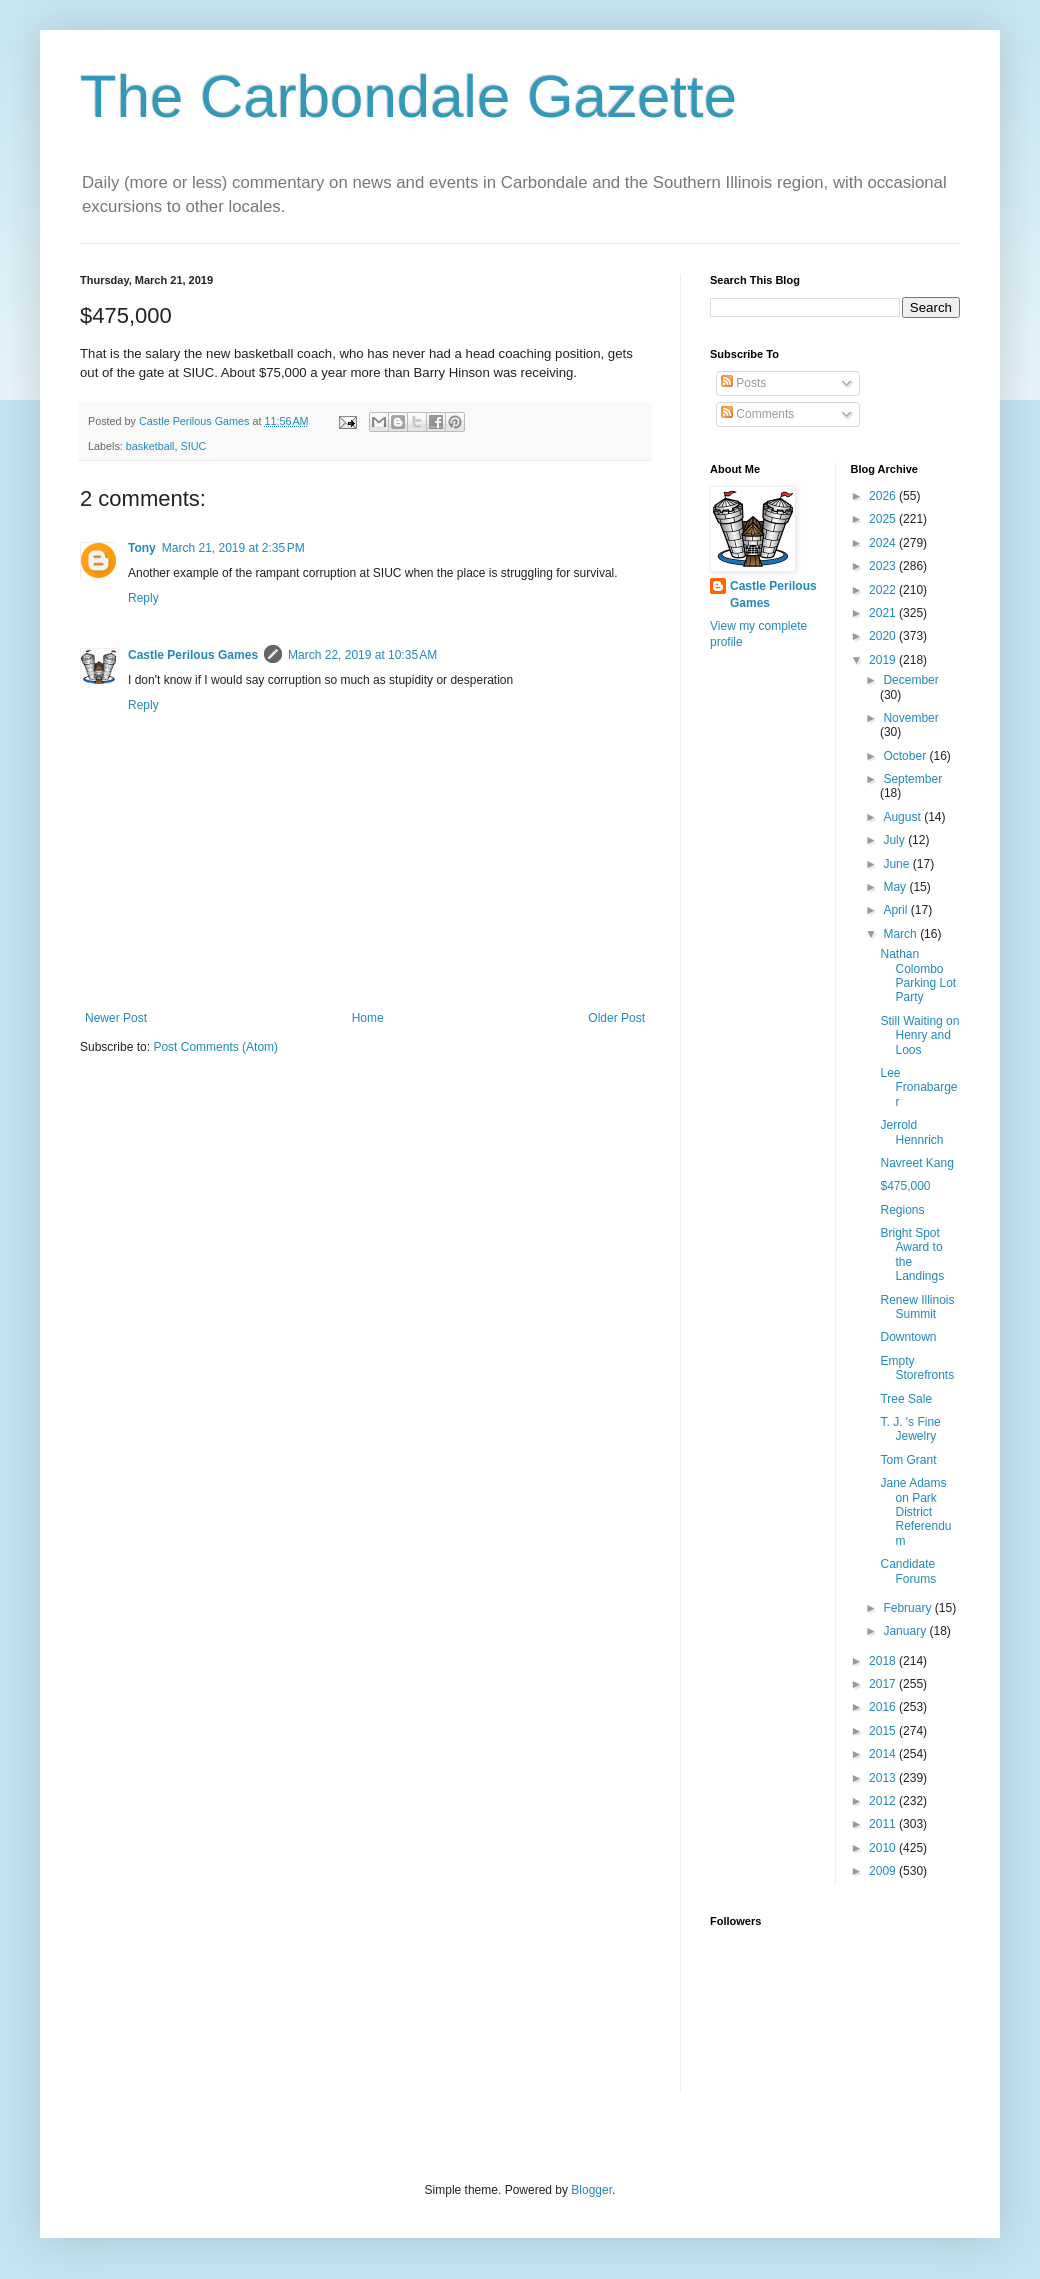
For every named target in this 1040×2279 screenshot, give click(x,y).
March (901, 934)
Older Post (616, 1018)
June (897, 864)
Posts (743, 383)
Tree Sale (906, 1399)
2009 (884, 1871)
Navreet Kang (916, 1163)
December (910, 680)
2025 (884, 519)
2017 (884, 1684)
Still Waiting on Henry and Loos (919, 1035)
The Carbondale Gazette (408, 96)
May (896, 887)
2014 (884, 1754)
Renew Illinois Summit (917, 1307)
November (910, 718)
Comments (757, 414)
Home (368, 1018)
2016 (884, 1707)
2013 (884, 1778)
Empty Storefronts (917, 1368)
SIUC (193, 446)
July (895, 840)
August (903, 817)
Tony (142, 548)
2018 (884, 1661)
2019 (884, 660)
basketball (150, 446)
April (896, 910)
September (912, 779)
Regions (902, 1210)
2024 (884, 543)
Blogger (591, 2190)
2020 (884, 636)
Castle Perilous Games (193, 655)
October (906, 756)
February (908, 1608)
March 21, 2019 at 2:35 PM (233, 548)
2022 (884, 590)
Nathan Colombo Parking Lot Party (918, 975)
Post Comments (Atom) (215, 1047)
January (906, 1631)
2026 (884, 496)
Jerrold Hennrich (911, 1132)
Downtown (908, 1337)
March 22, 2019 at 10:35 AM (362, 655)
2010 (884, 1848)
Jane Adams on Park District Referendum (915, 1512)
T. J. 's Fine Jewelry (910, 1429)
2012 (884, 1801)
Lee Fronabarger (918, 1087)
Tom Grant (908, 1460)
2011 (884, 1824)
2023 (884, 566)
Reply (143, 598)
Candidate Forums (908, 1571)
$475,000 (905, 1186)
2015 (884, 1731)
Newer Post (116, 1018)
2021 (884, 613)
